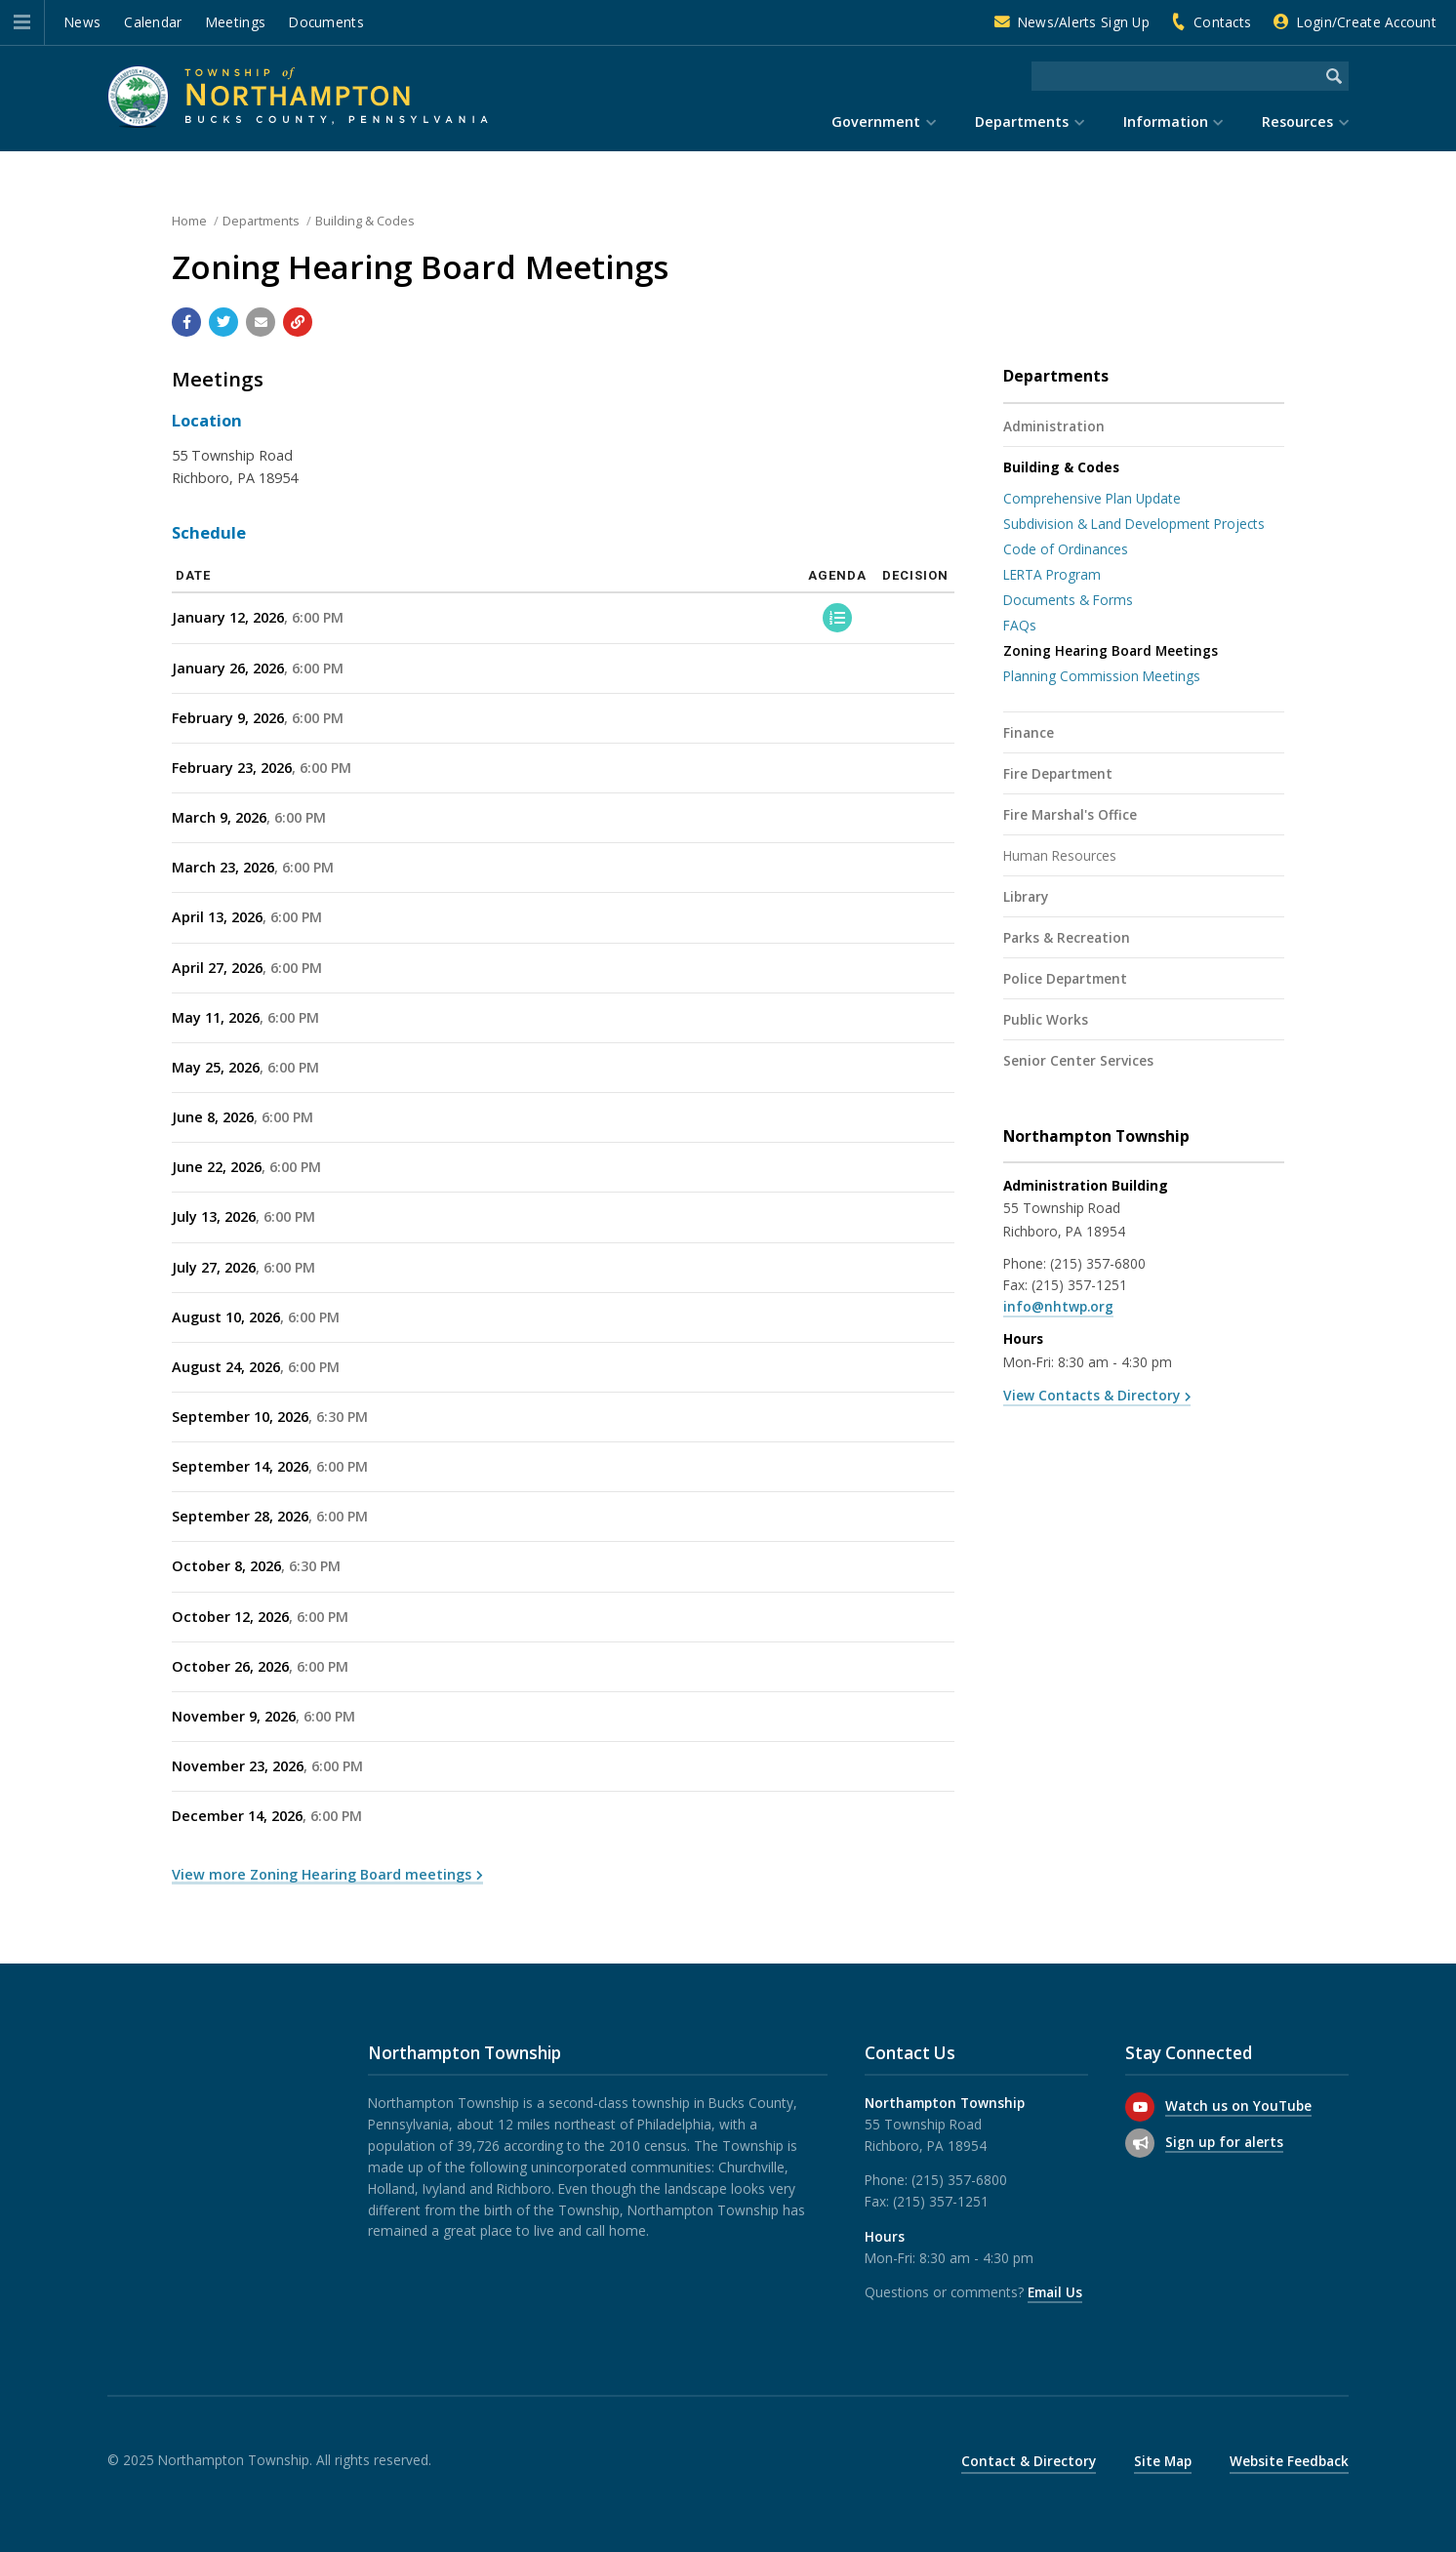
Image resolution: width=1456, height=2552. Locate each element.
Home (189, 220)
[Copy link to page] (297, 322)
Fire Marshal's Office (1070, 814)
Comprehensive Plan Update (1092, 498)
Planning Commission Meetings (1101, 676)
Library (1025, 896)
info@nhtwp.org (1058, 1306)
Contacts (1222, 22)
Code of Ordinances (1065, 549)
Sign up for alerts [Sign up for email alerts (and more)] (1224, 2141)
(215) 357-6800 (1098, 1263)
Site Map (1163, 2460)
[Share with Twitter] (223, 322)
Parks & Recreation (1066, 937)
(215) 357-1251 (1079, 1285)
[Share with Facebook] (186, 322)
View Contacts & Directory (1091, 1395)
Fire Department (1057, 773)
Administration (1054, 426)
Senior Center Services (1078, 1060)
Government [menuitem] (875, 121)
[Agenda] (837, 617)
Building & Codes (365, 220)
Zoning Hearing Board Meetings (1110, 650)
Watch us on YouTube (1238, 2105)
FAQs (1019, 625)
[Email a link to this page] (260, 322)
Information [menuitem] (1165, 121)
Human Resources (1059, 855)
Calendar (153, 22)
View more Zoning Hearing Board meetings (321, 1874)
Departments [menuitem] (1022, 121)
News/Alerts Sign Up (1084, 22)
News (82, 22)
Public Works (1045, 1019)
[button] (22, 22)
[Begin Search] (1334, 76)
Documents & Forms (1068, 599)
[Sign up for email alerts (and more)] (1139, 2143)
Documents (326, 22)
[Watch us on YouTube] (1139, 2107)
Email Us (1055, 2292)
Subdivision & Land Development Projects (1134, 523)
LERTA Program (1052, 574)
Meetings (235, 22)
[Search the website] (1175, 76)
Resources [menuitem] (1297, 121)
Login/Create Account (1366, 22)
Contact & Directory (1028, 2460)
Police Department (1065, 978)
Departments (261, 220)
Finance (1028, 732)
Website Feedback (1289, 2460)
